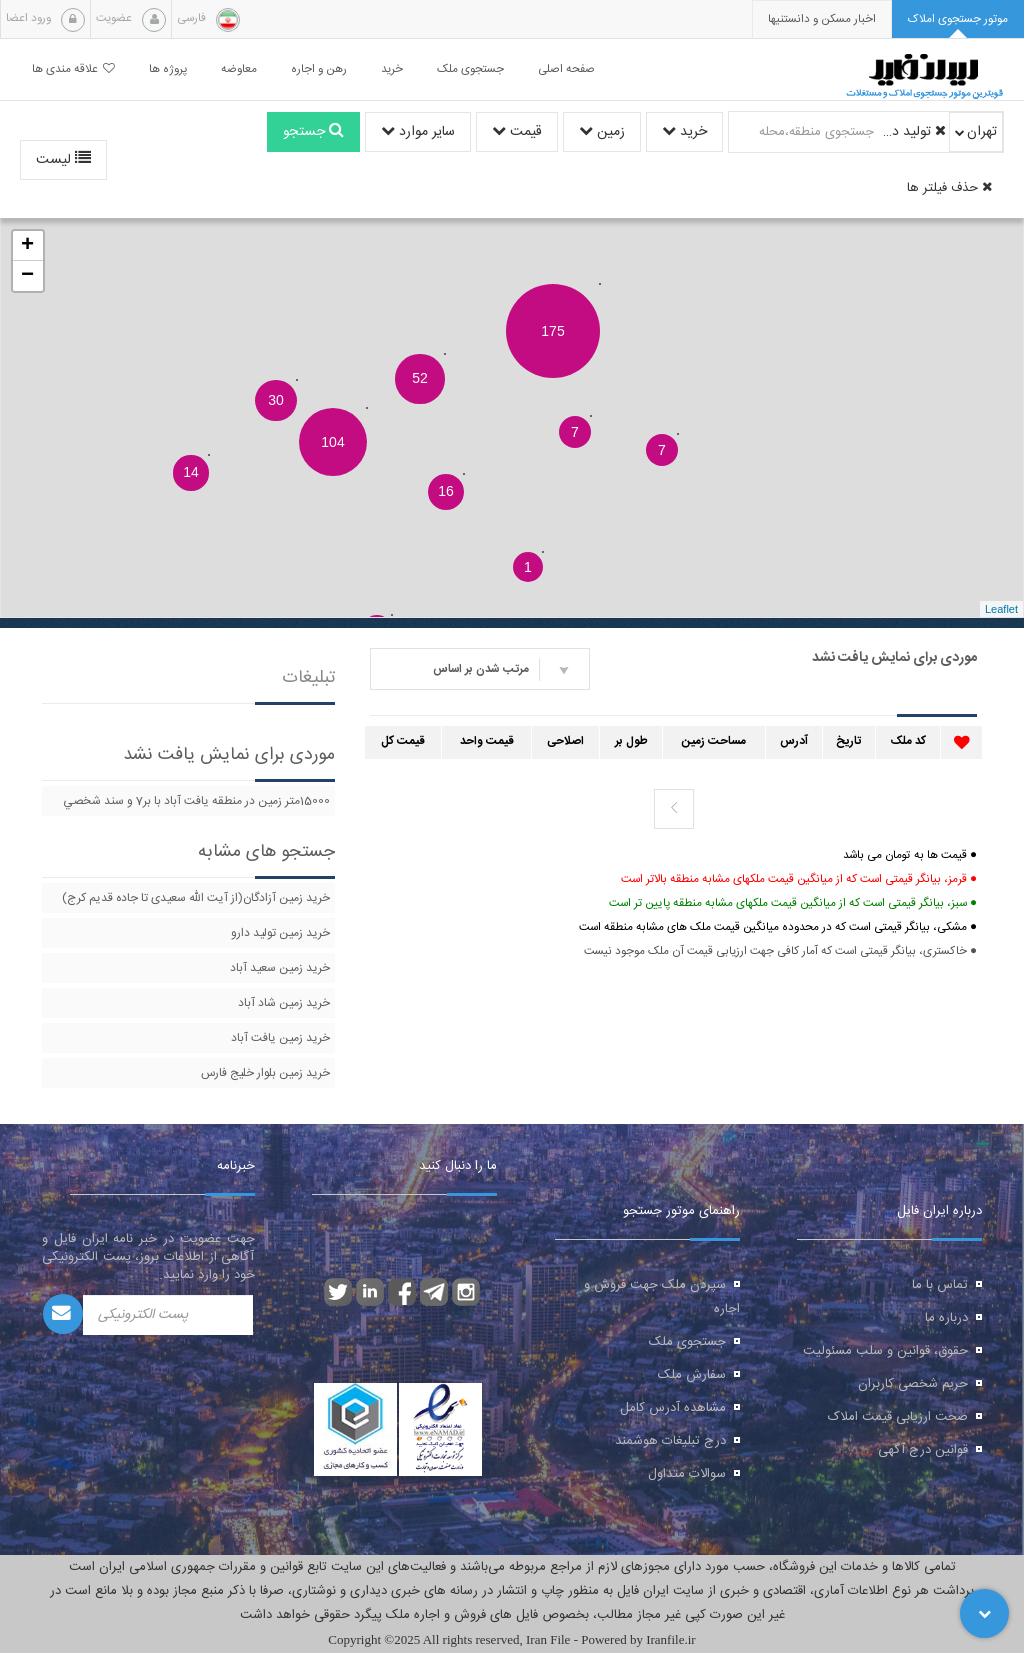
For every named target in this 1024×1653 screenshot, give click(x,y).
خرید (684, 132)
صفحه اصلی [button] (566, 69)
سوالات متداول (687, 1474)
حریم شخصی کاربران (913, 1384)
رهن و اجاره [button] (319, 69)
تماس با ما (940, 1285)
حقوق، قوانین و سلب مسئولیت (885, 1351)
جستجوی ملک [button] (470, 69)
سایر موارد (418, 132)
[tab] (958, 19)
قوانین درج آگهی (923, 1450)
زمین (602, 132)
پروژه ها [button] (168, 69)
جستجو (313, 132)
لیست (63, 160)
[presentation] (822, 19)
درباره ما (946, 1318)
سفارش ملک (692, 1375)
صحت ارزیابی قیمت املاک (898, 1417)
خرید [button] (392, 69)
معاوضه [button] (239, 69)
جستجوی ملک (687, 1342)
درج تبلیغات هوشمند (670, 1441)
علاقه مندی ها (73, 69)
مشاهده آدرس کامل (673, 1408)
